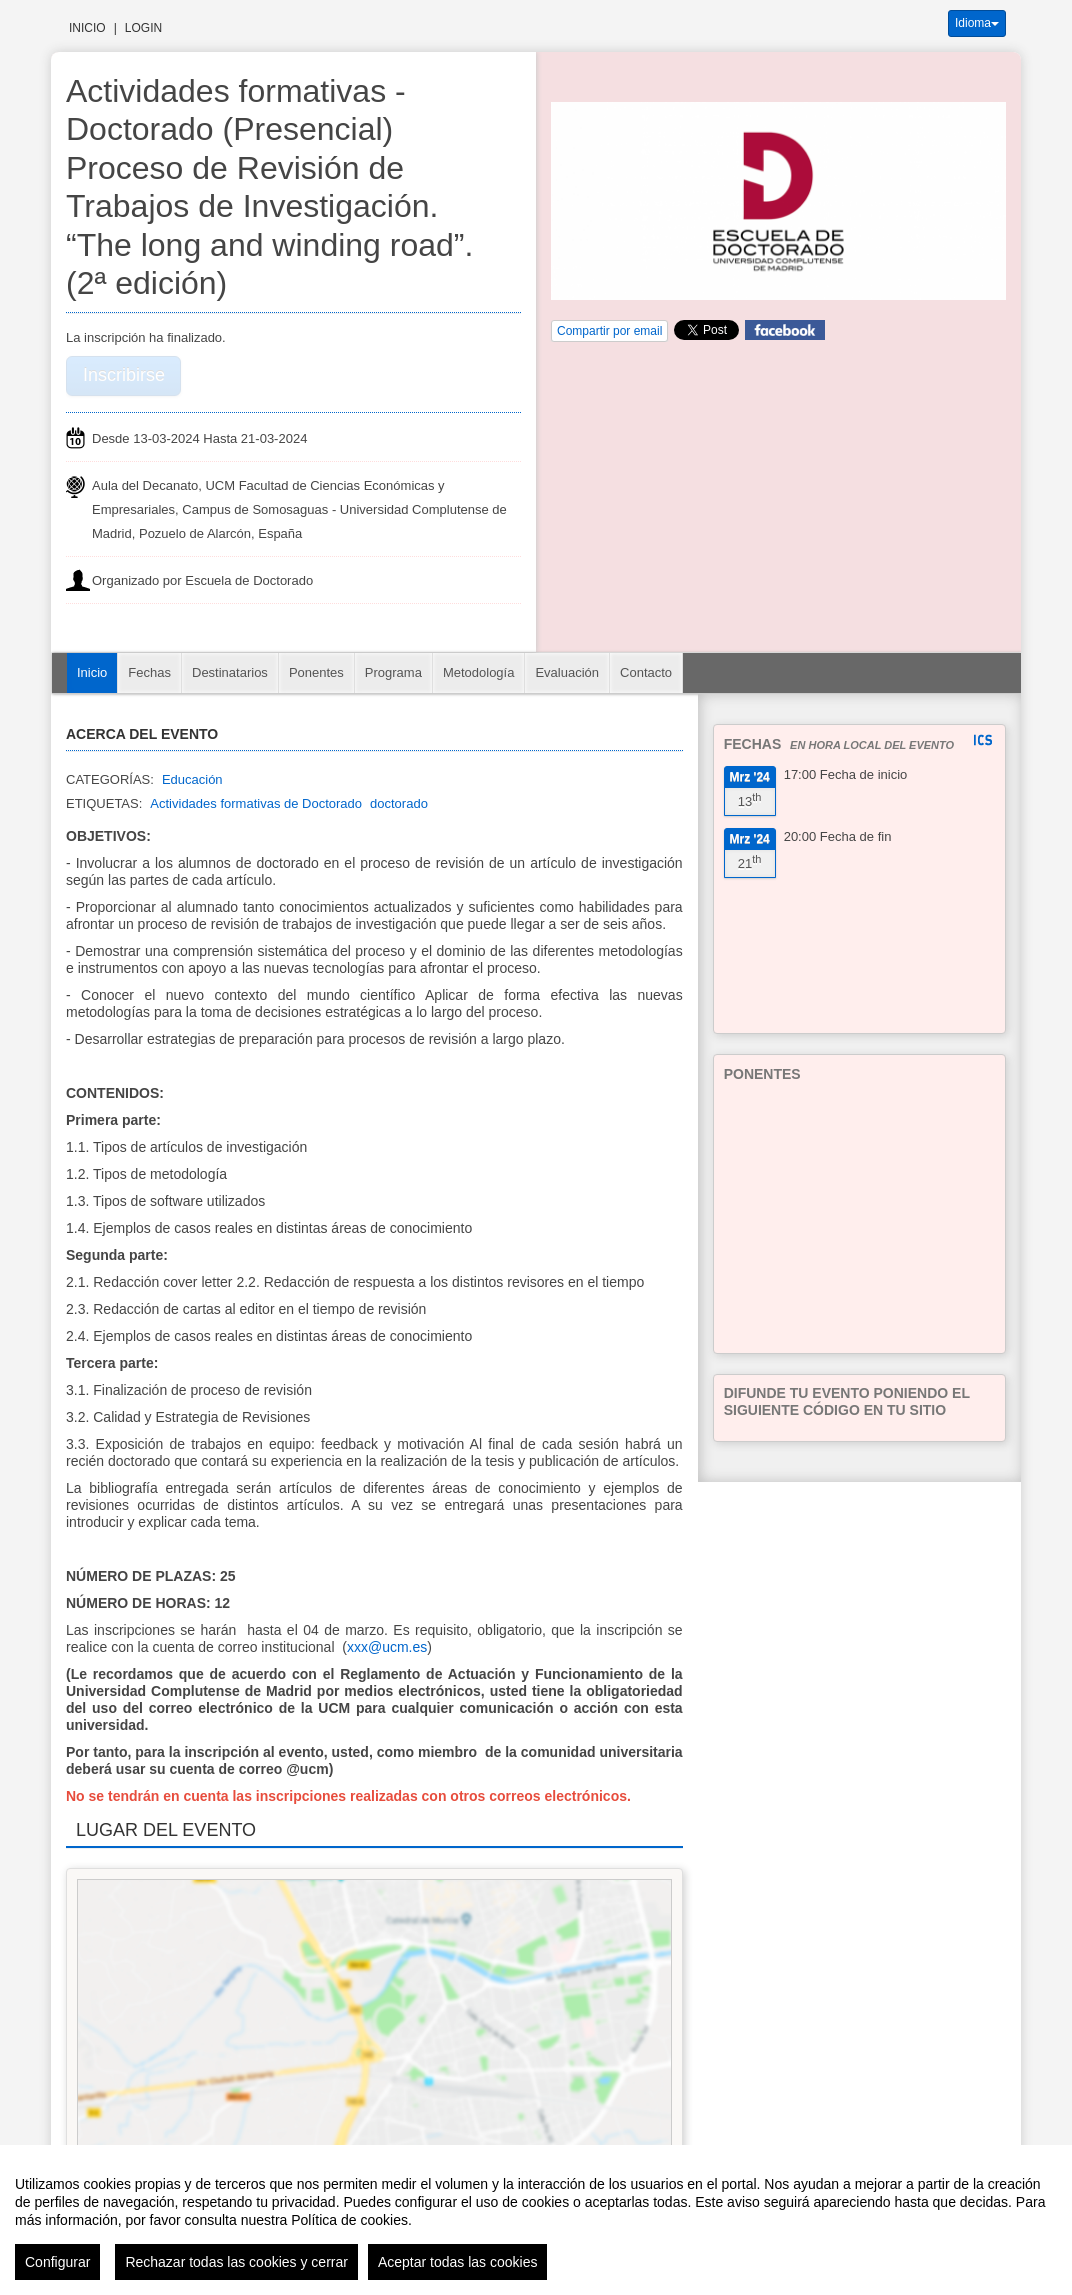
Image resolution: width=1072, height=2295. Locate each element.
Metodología (479, 672)
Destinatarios (230, 672)
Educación (192, 779)
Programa (393, 672)
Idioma (977, 23)
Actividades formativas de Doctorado (256, 803)
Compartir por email (609, 331)
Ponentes (316, 672)
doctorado (399, 803)
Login (143, 28)
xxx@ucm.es (387, 1647)
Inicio (87, 28)
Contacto (646, 672)
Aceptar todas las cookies (458, 2262)
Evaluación (567, 672)
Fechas (149, 672)
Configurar (57, 2262)
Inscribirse (124, 375)
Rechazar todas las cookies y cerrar (236, 2262)
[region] (536, 2220)
